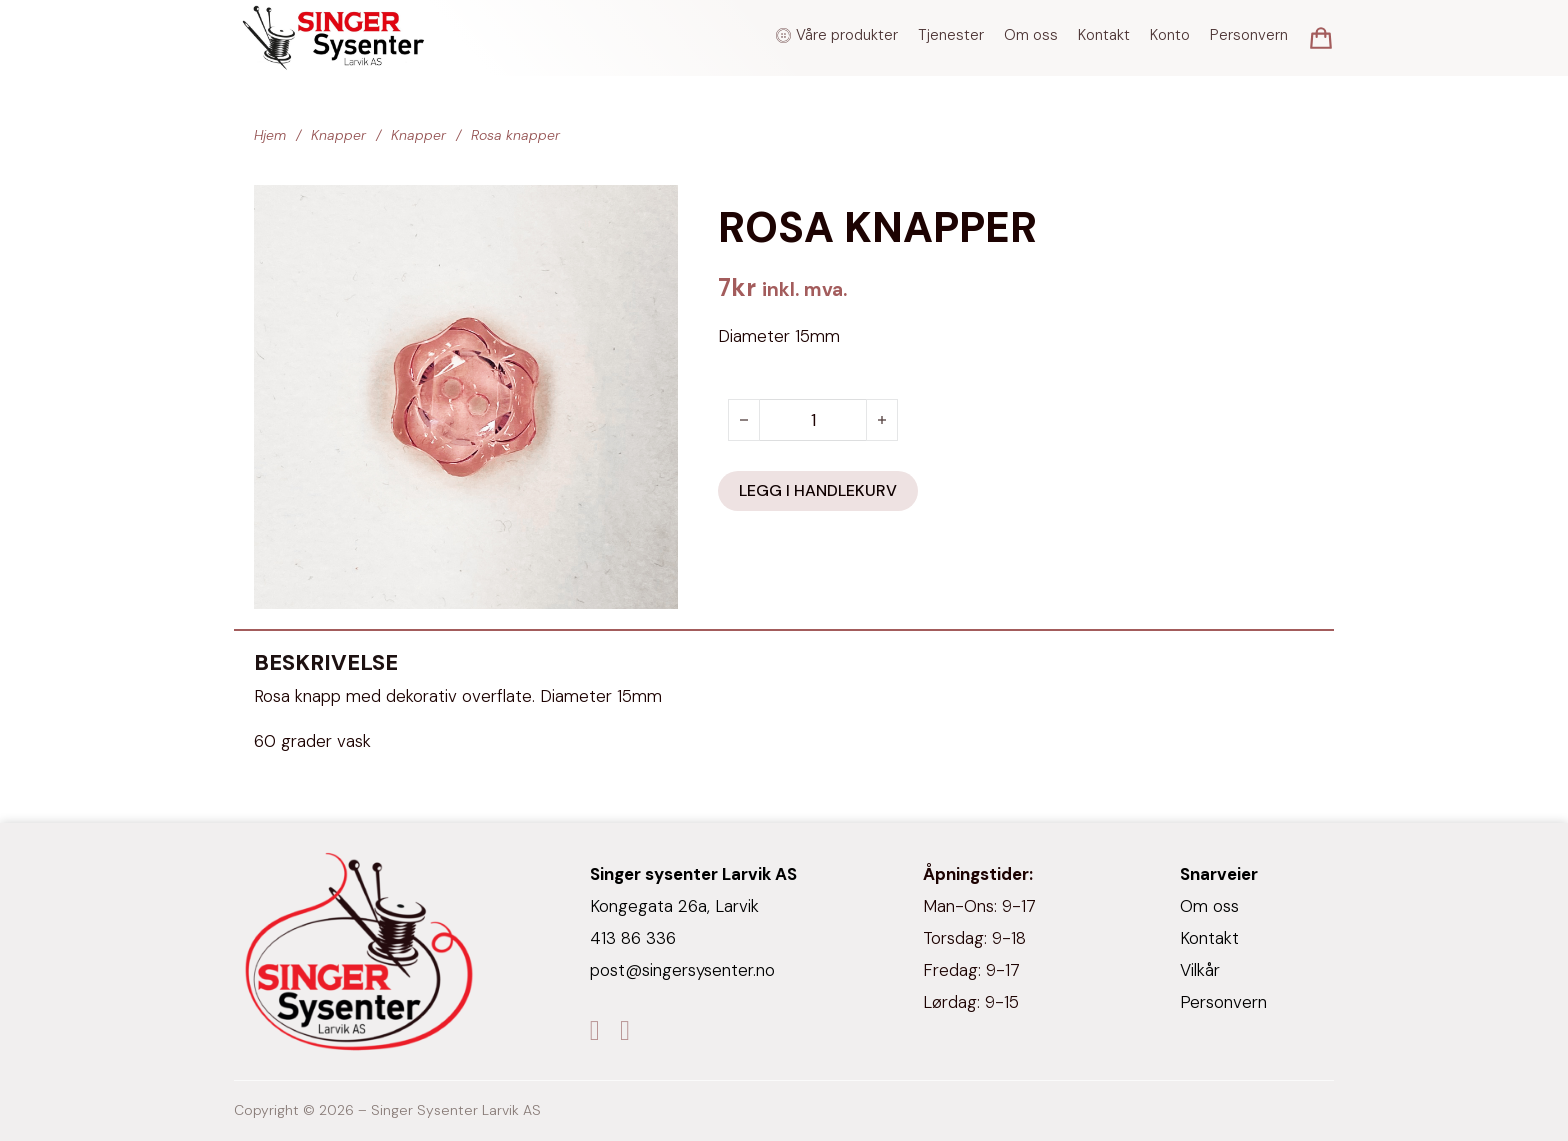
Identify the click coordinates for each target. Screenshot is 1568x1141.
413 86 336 (633, 938)
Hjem (270, 135)
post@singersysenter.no (682, 970)
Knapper (338, 135)
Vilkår (1200, 970)
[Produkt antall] (813, 420)
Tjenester (951, 35)
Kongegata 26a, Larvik (674, 906)
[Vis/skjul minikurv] (1321, 38)
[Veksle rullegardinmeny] (783, 35)
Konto (1170, 35)
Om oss (1031, 35)
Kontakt (1104, 35)
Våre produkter (847, 35)
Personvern (1249, 35)
